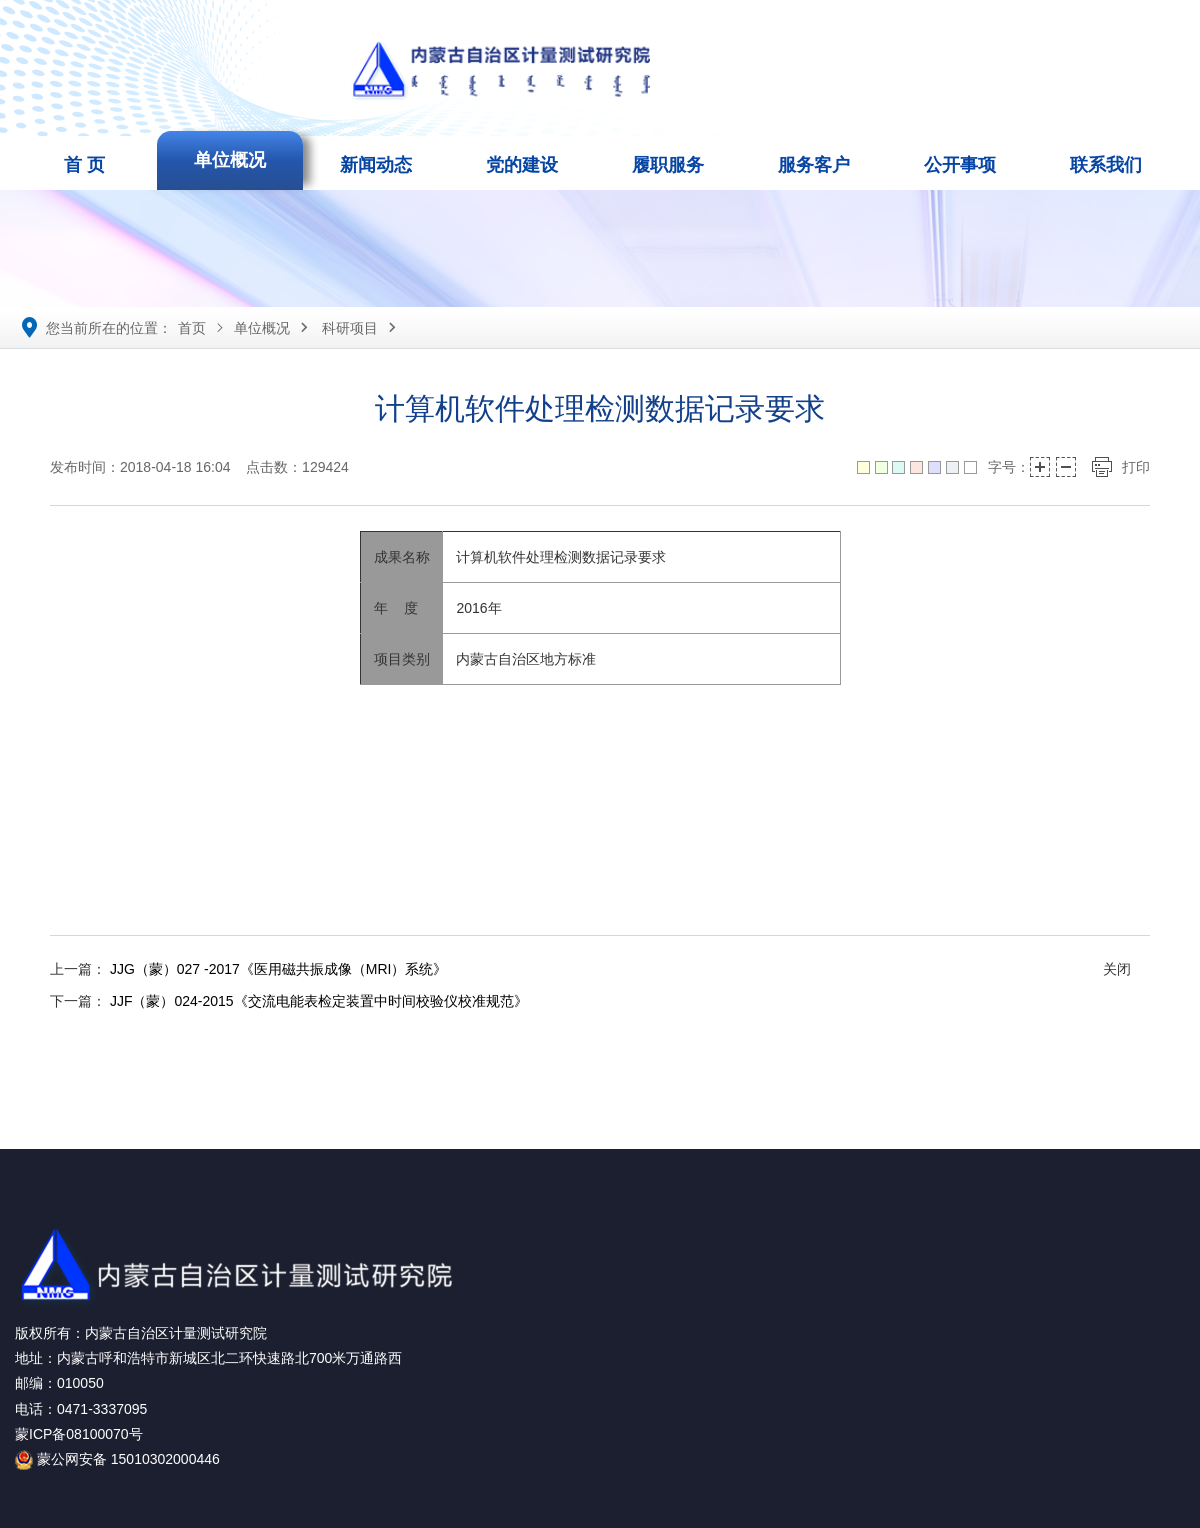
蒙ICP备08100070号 (79, 1434)
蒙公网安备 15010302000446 (117, 1459)
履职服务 (668, 165)
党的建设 (522, 165)
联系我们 (1106, 165)
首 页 (84, 165)
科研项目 (350, 328)
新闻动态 (376, 165)
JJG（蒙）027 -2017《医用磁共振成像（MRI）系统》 (279, 969)
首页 (192, 328)
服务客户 (814, 165)
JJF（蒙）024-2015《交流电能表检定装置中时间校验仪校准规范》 (319, 1001)
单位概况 (230, 160)
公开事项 (960, 165)
